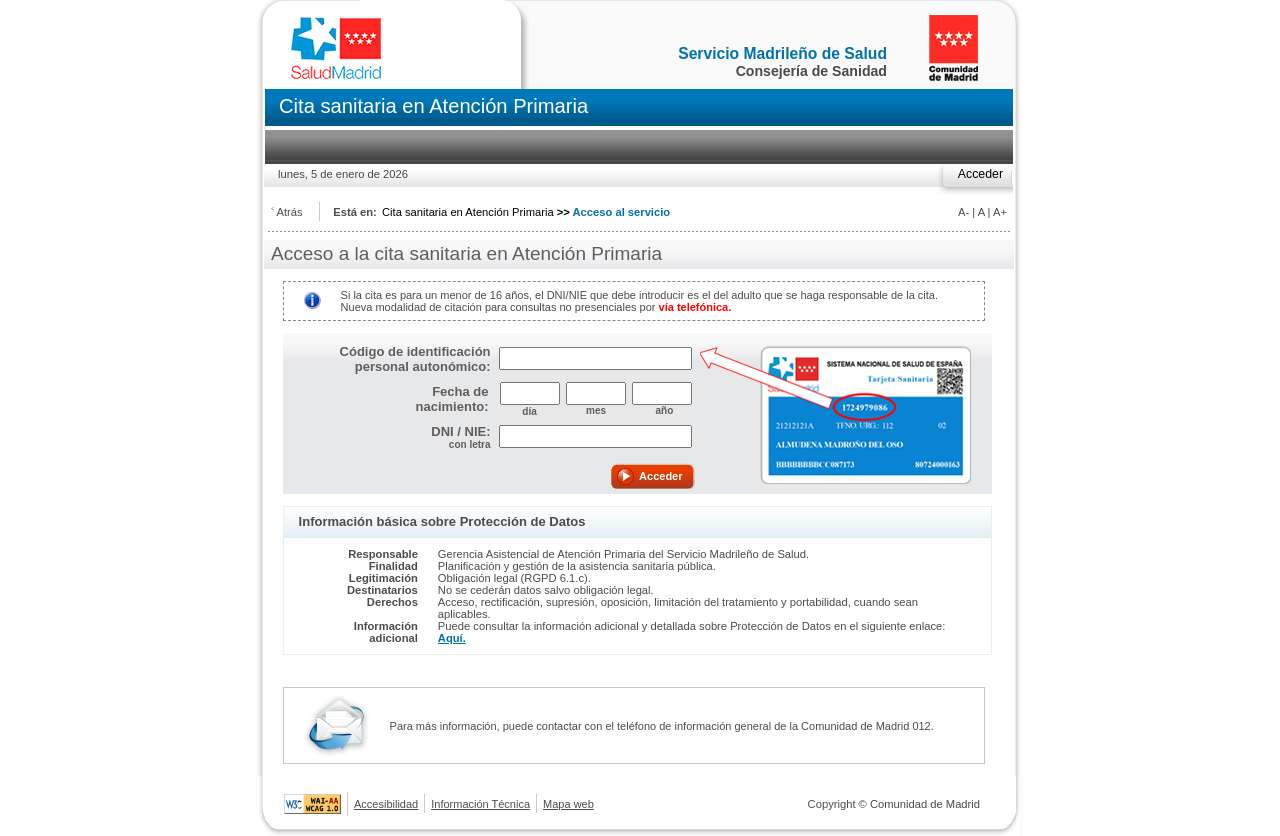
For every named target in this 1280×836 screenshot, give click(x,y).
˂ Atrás (287, 212)
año (661, 410)
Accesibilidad (386, 804)
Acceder (980, 174)
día (529, 411)
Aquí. (452, 638)
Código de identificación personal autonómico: (415, 359)
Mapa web (568, 804)
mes (596, 410)
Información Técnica (480, 804)
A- (963, 212)
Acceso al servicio (622, 212)
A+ (1000, 212)
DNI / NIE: (460, 431)
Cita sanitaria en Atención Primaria (468, 212)
